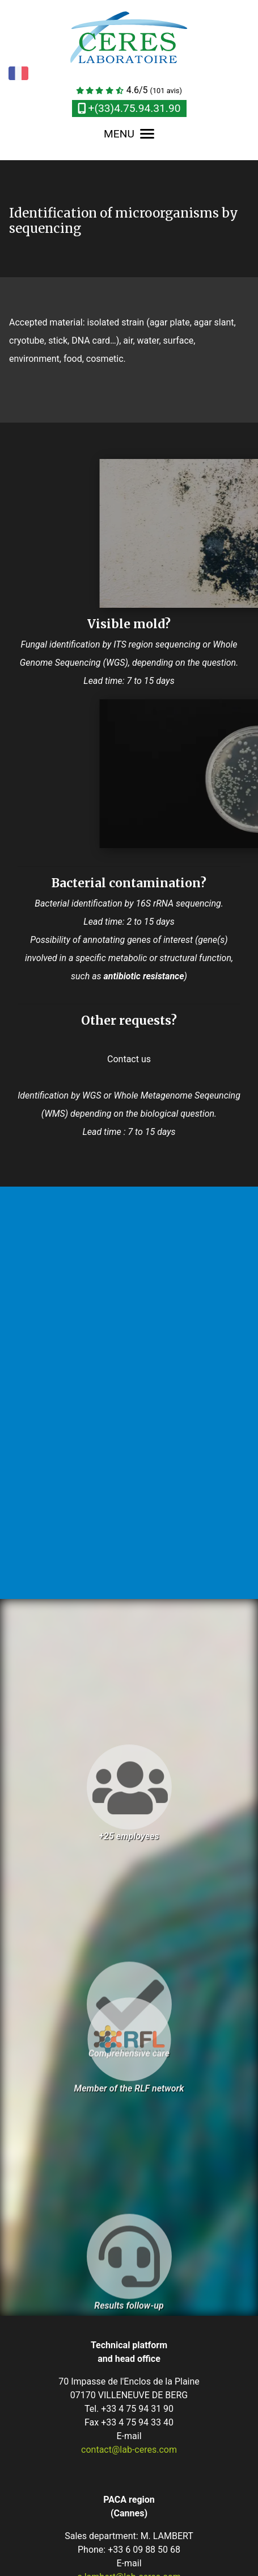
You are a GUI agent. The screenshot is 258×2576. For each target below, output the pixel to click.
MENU (129, 133)
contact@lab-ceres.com (129, 2449)
